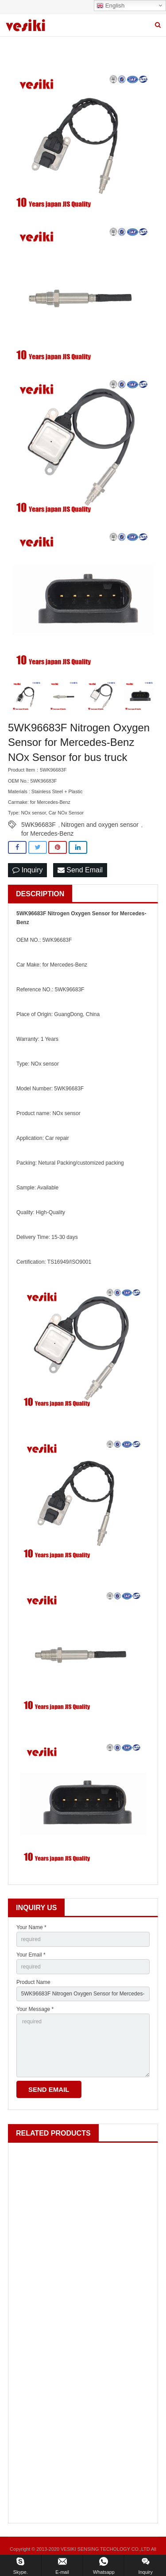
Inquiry (27, 870)
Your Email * (31, 1955)
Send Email (80, 870)
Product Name (33, 1982)
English (110, 5)
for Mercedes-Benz (47, 833)
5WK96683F (38, 824)
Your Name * (31, 1927)
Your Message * (35, 2009)
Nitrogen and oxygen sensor (100, 824)
